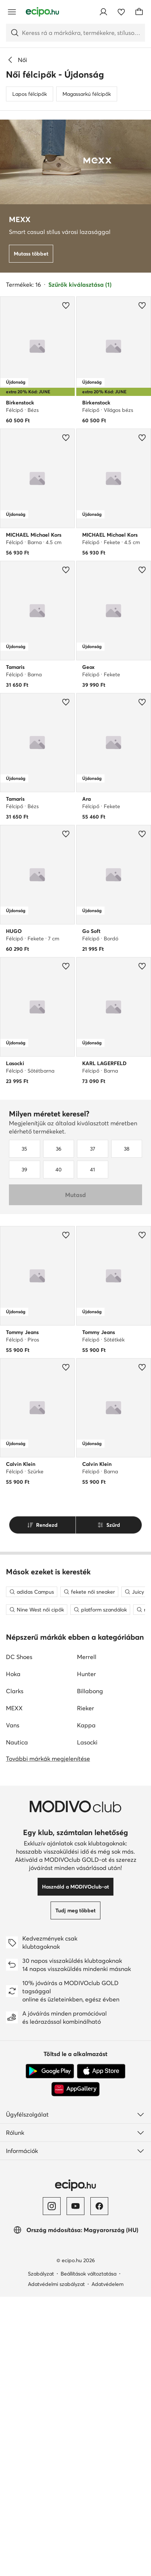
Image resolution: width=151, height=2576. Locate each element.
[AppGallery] (75, 2368)
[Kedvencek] (121, 12)
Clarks (14, 1970)
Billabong (90, 1970)
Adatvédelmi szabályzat (56, 2563)
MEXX (14, 1987)
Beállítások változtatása (88, 2553)
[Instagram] (52, 2485)
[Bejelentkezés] (103, 12)
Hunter (86, 1953)
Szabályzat (41, 2553)
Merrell (86, 1936)
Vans (12, 2004)
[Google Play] (50, 2350)
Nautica (17, 2021)
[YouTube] (75, 2485)
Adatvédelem (107, 2563)
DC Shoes (19, 1936)
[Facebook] (99, 2485)
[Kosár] (139, 12)
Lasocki (87, 2021)
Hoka (13, 1953)
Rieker (85, 1987)
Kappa (86, 2004)
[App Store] (101, 2350)
